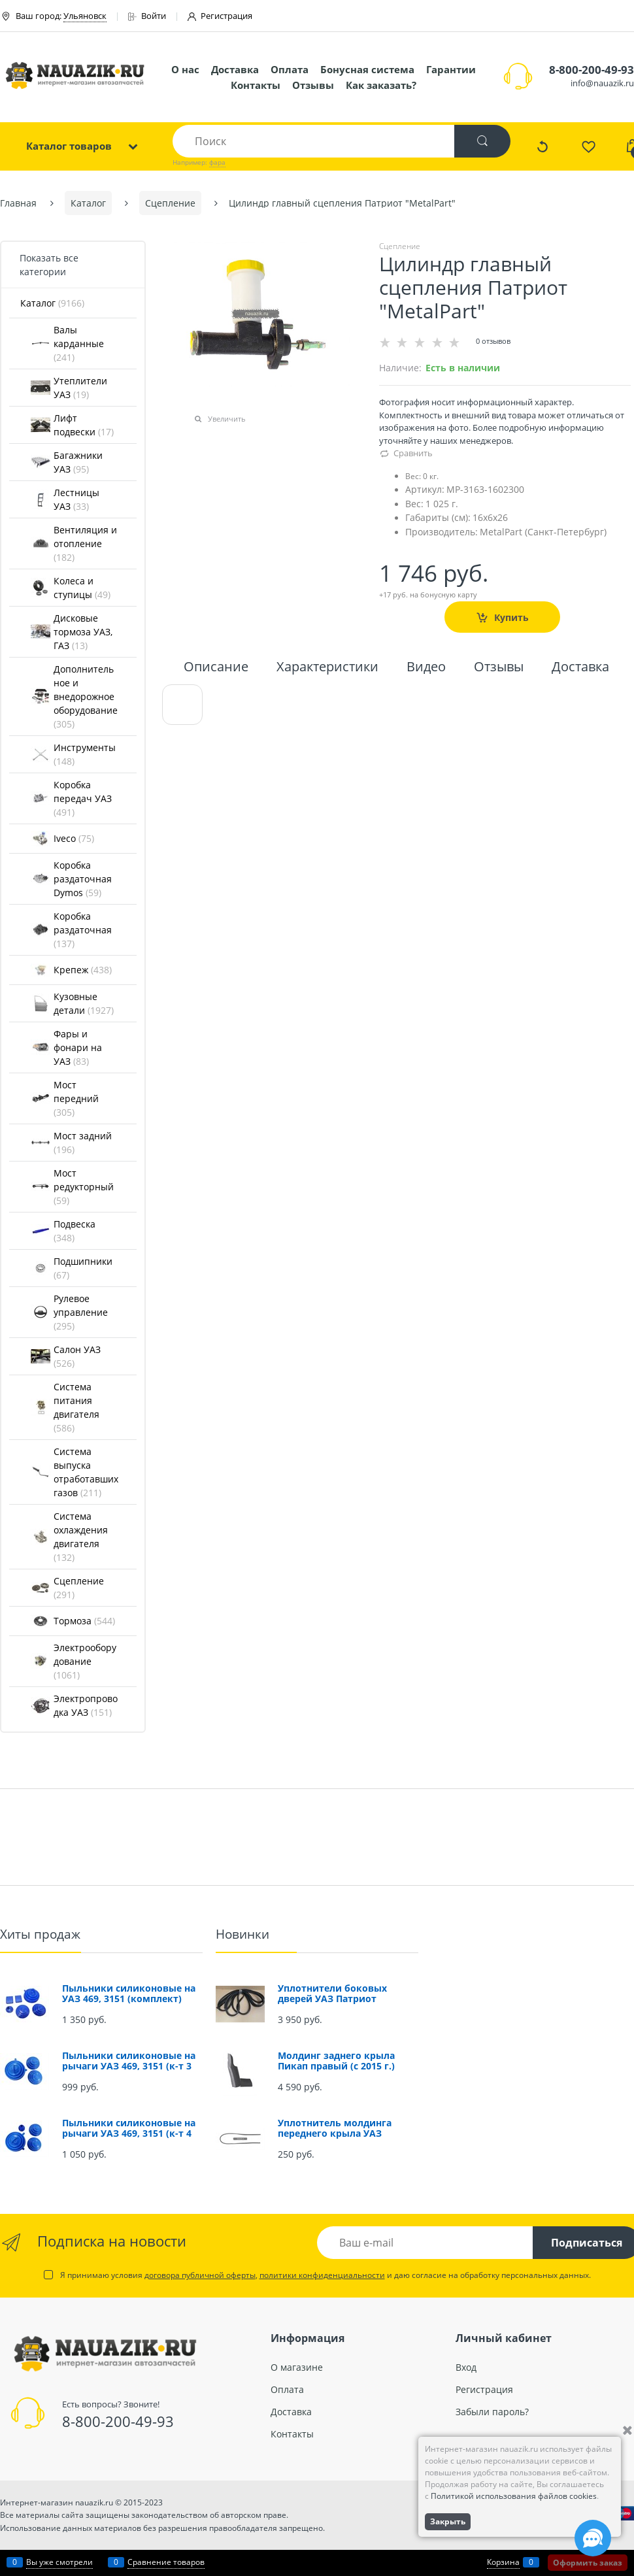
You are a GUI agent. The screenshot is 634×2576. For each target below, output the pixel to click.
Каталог (52, 303)
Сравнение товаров (166, 2562)
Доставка (235, 69)
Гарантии (451, 69)
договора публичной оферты (200, 2275)
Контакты (255, 85)
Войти (147, 16)
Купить (511, 617)
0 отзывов (493, 341)
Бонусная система (367, 69)
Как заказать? (381, 85)
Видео (426, 667)
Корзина (503, 2562)
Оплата (290, 69)
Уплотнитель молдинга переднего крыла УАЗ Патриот (335, 2133)
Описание (216, 667)
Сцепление (399, 246)
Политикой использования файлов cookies (514, 2495)
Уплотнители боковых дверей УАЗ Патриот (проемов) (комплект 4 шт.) (344, 1998)
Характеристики (327, 667)
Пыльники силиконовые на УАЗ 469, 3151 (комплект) (128, 1993)
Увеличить (227, 419)
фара (217, 162)
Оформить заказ (587, 2562)
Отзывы (313, 85)
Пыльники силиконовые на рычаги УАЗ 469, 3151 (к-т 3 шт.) (128, 2066)
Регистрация (220, 16)
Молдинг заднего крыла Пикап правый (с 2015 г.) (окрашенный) (336, 2066)
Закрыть (447, 2521)
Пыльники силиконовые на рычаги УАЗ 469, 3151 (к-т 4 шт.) (128, 2133)
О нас (185, 69)
